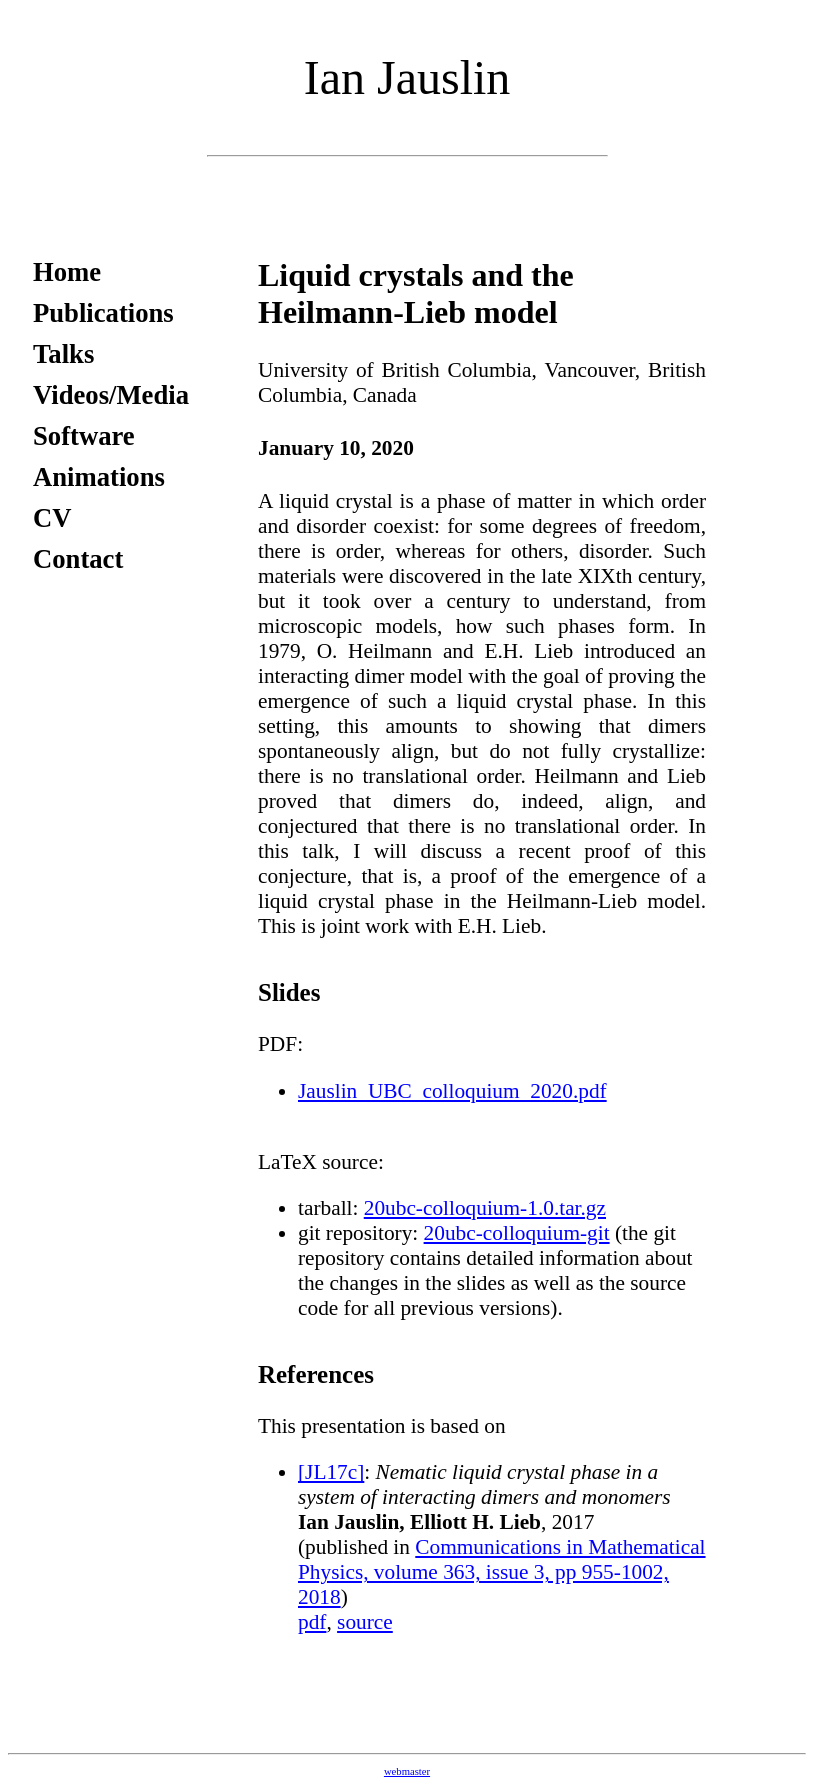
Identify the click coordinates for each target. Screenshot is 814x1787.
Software (84, 436)
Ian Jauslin (407, 77)
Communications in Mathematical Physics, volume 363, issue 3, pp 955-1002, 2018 (502, 1572)
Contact (78, 559)
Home (67, 272)
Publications (103, 313)
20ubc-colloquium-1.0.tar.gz (485, 1208)
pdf (312, 1622)
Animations (99, 477)
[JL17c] (331, 1472)
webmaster (407, 1771)
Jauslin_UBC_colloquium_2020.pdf (452, 1091)
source (365, 1622)
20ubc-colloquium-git (517, 1233)
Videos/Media (111, 395)
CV (52, 518)
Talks (63, 354)
